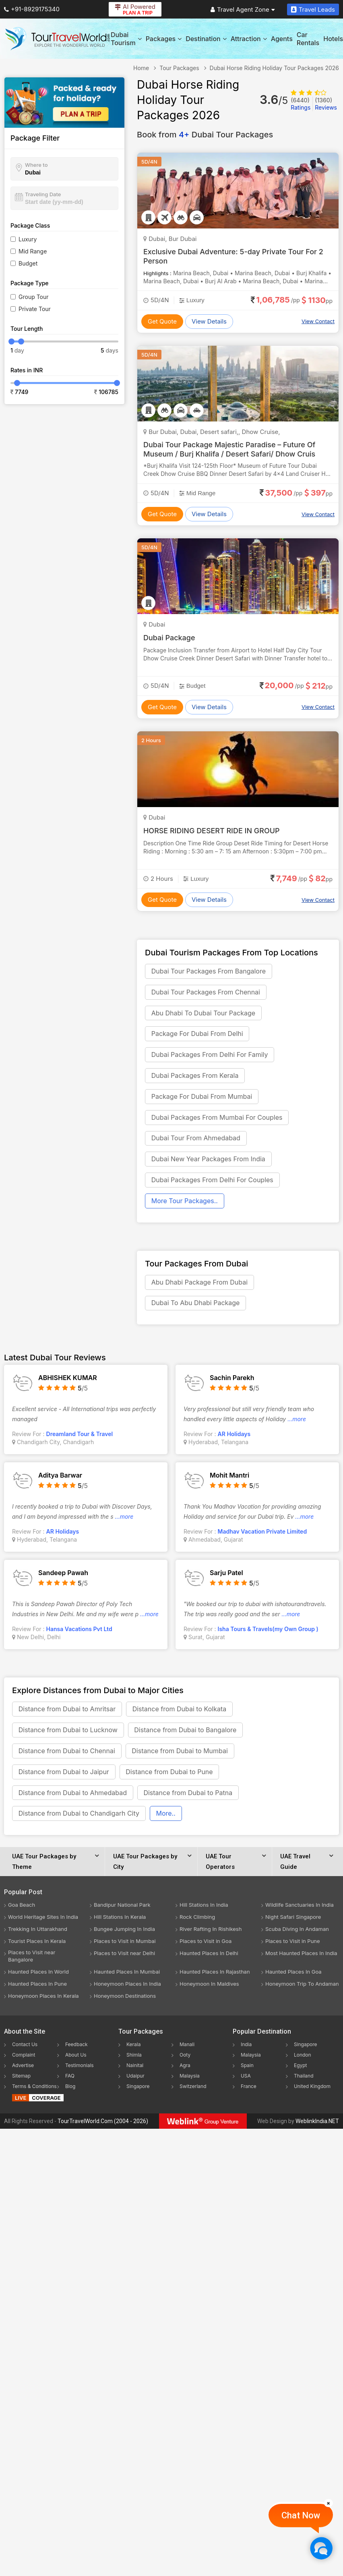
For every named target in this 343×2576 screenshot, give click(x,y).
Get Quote (162, 321)
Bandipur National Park (122, 1906)
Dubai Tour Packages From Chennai (205, 992)
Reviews (326, 104)
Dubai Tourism (126, 39)
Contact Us (24, 2046)
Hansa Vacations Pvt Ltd (79, 1630)
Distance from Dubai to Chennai (67, 1752)
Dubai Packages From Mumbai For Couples (217, 1118)
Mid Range (33, 251)
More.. (166, 1815)
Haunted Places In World (38, 1973)
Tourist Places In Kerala (37, 1942)
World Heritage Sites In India (43, 1918)
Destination (206, 39)
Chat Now (300, 2515)
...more (296, 1420)
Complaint (23, 2056)
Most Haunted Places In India (301, 1954)
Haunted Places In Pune (37, 1985)
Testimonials (79, 2067)
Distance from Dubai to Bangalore (185, 1731)
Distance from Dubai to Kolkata (180, 1710)
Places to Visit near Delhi (124, 1954)
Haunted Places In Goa (293, 1973)
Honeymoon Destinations (125, 1997)
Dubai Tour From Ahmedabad (195, 1139)
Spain (247, 2067)
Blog (70, 2088)
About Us (75, 2056)
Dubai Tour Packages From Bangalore (208, 971)
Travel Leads (313, 9)
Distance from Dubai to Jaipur (64, 1773)
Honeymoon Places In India (127, 1985)
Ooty (185, 2056)
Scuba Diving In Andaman (297, 1930)
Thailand (304, 2077)
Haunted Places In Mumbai (127, 1973)
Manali (187, 2046)
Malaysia (190, 2077)
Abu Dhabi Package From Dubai (199, 1283)
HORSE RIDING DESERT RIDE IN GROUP (211, 830)
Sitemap (21, 2077)
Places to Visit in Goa (205, 1942)
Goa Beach (21, 1906)
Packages (164, 39)
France (248, 2088)
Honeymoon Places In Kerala (43, 1997)
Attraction (249, 39)
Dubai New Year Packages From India (208, 1160)
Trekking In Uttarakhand (37, 1930)
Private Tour (35, 308)
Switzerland (193, 2088)
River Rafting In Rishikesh (211, 1930)
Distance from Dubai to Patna (188, 1794)
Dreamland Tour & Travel (79, 1435)
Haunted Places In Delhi (209, 1954)
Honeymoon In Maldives (209, 1985)
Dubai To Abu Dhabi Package (195, 1304)
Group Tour (34, 296)
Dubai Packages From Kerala (195, 1076)
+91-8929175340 (32, 9)
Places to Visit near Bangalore (31, 1957)
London (302, 2056)
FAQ (69, 2077)
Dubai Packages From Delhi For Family (209, 1055)
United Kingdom (312, 2088)
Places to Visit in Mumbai (125, 1942)
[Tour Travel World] (57, 38)
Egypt (300, 2067)
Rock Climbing (197, 1918)
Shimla (134, 2056)
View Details (209, 321)
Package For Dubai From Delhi (197, 1034)
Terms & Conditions (34, 2088)
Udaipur (135, 2077)
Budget (28, 263)
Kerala (133, 2046)
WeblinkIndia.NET (317, 2122)
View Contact (318, 321)
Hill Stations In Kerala (120, 1918)
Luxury (28, 239)
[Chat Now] (321, 2548)
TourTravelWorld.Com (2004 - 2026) (103, 2122)
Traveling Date (43, 194)
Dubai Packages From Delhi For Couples (212, 1181)
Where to (36, 165)
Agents (282, 39)
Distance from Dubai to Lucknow (68, 1731)
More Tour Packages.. (184, 1202)
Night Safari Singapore (293, 1918)
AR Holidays (234, 1435)
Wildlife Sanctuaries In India (299, 1906)
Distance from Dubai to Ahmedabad (73, 1794)
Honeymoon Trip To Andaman (302, 1985)
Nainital (134, 2067)
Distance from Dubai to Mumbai (180, 1752)
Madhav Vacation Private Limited (262, 1532)
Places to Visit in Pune (292, 1942)
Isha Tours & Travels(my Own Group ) (268, 1630)
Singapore (138, 2088)
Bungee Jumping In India (124, 1930)
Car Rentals (308, 39)
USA (246, 2077)
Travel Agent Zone (243, 9)
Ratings (300, 104)
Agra (185, 2067)
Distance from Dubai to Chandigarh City (79, 1815)
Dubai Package (169, 637)
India (246, 2046)
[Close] (328, 2503)
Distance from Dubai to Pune (169, 1773)
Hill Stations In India (204, 1906)
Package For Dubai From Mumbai (201, 1097)
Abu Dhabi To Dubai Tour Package (203, 1013)
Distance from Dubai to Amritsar (67, 1710)
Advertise (23, 2067)
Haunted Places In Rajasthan (215, 1973)
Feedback (76, 2046)
